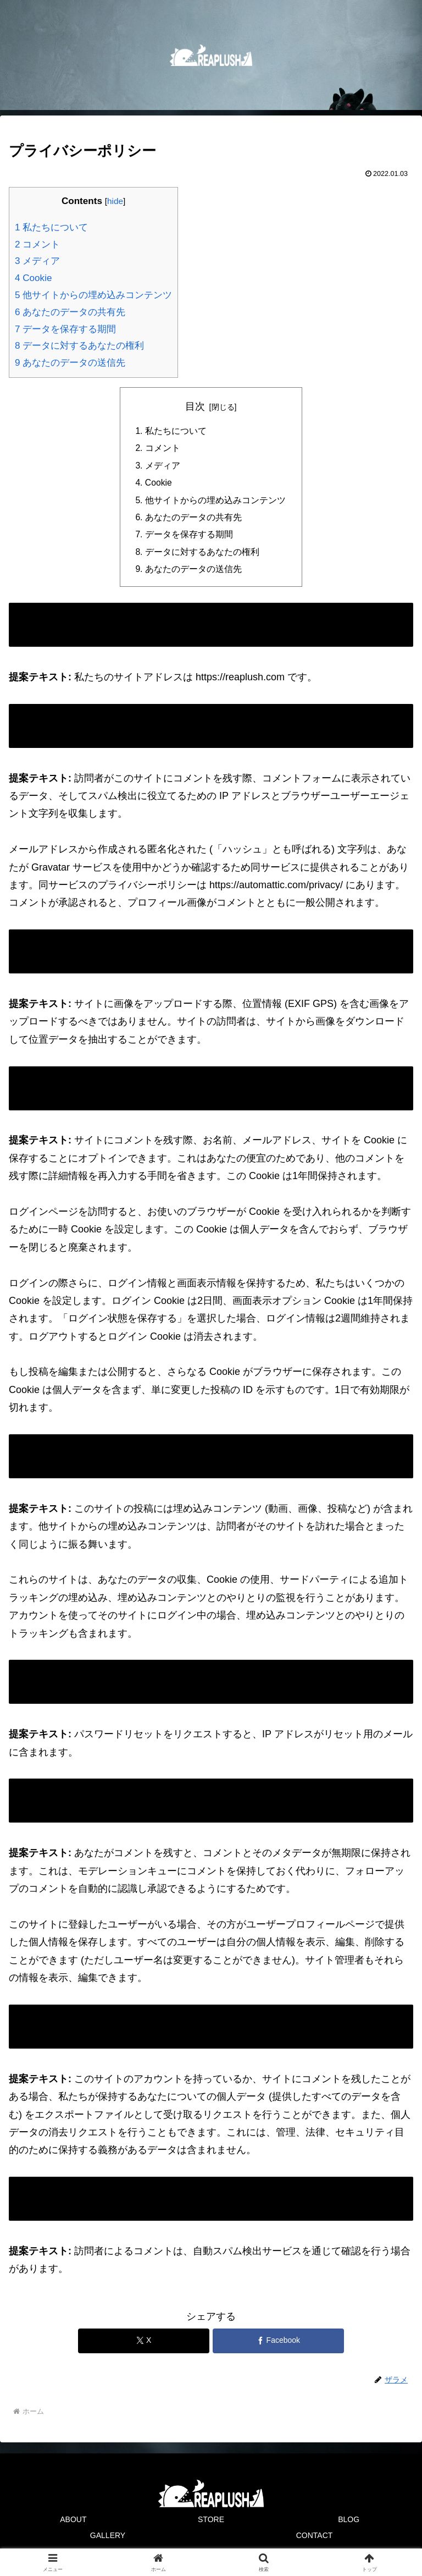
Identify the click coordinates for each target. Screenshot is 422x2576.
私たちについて (51, 227)
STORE (211, 2524)
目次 (195, 406)
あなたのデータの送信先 (70, 362)
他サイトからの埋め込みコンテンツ (93, 295)
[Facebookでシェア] (278, 2345)
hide (115, 201)
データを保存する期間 (65, 329)
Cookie (33, 278)
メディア (37, 261)
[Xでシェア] (143, 2345)
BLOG (348, 2524)
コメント (37, 244)
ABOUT (73, 2524)
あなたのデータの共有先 (70, 312)
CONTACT (314, 2540)
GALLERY (107, 2540)
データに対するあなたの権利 (79, 345)
